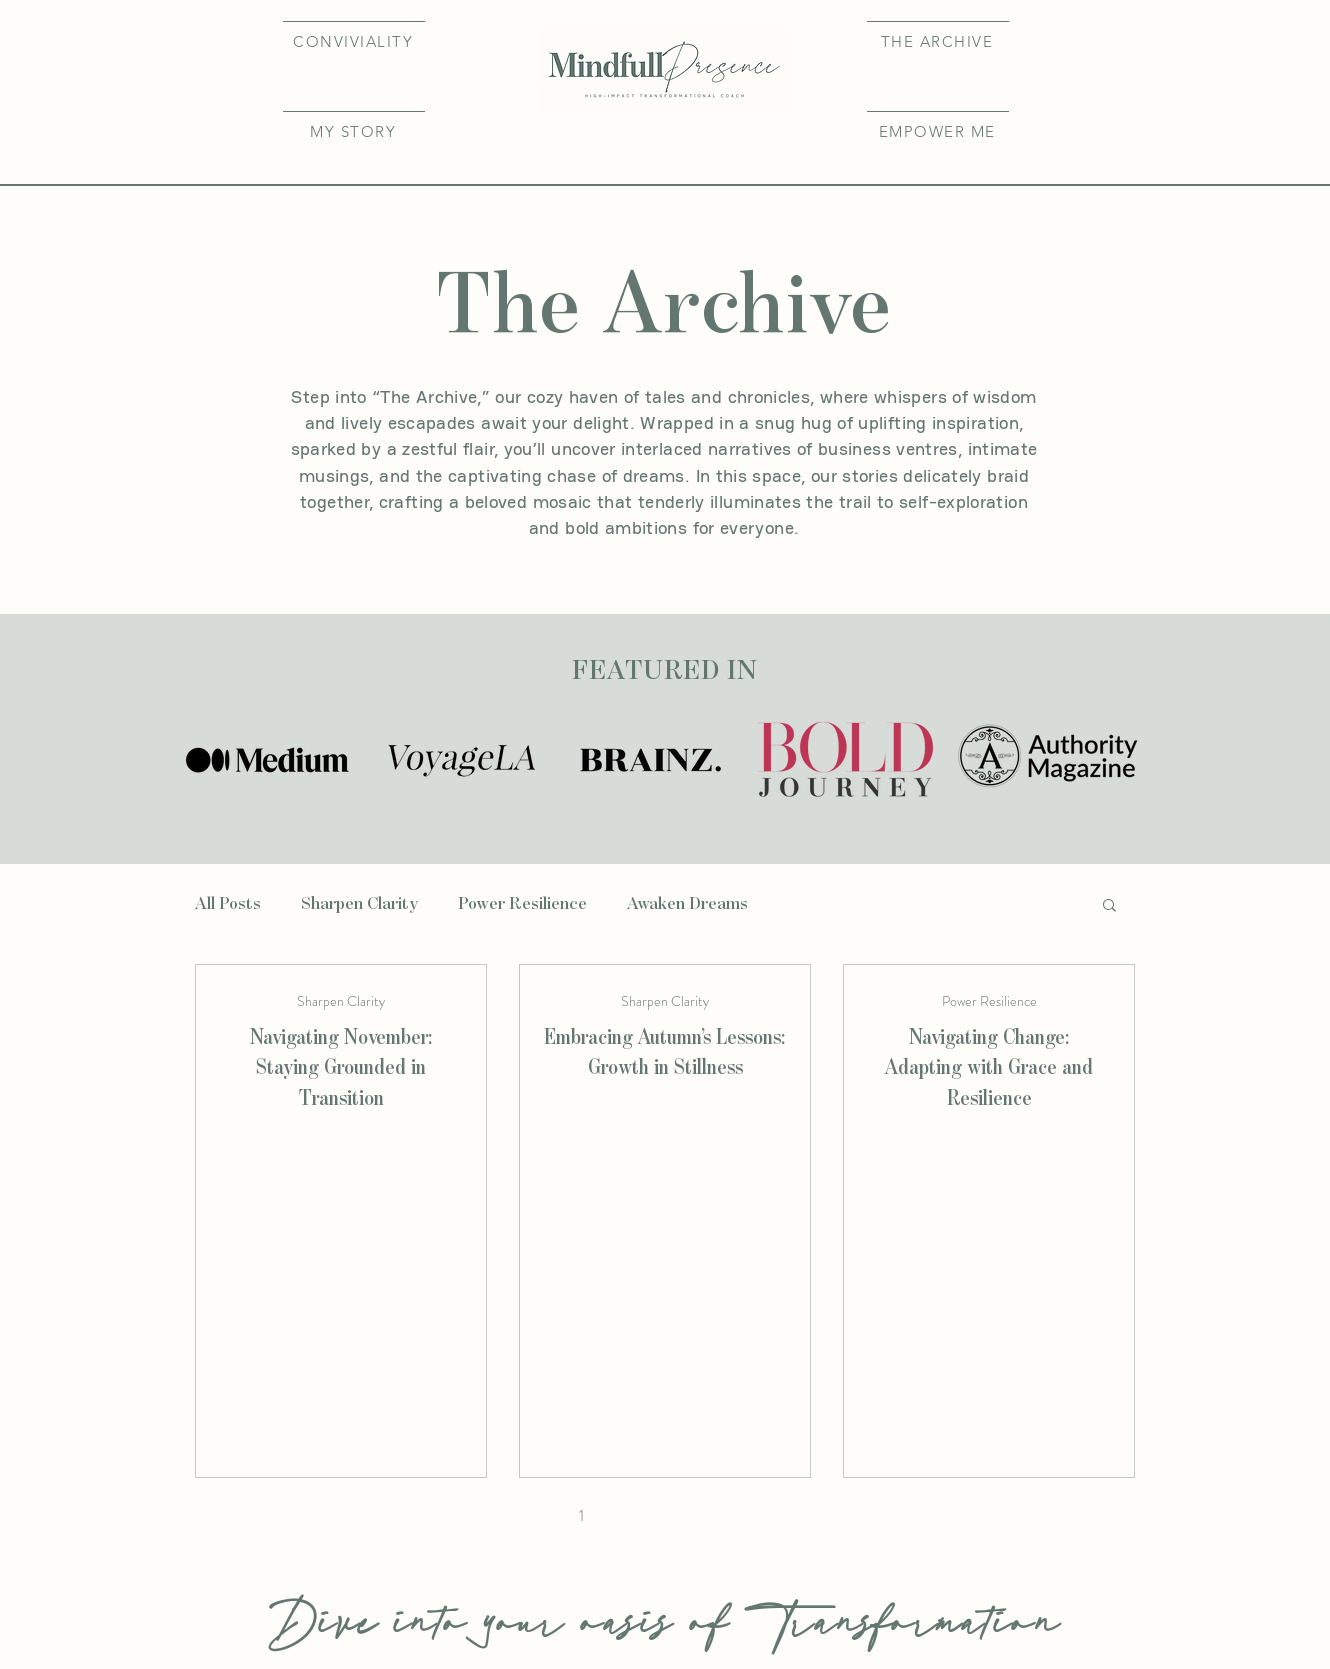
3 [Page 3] (665, 1515)
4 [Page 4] (707, 1515)
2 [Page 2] (623, 1515)
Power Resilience (522, 904)
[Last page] (833, 1516)
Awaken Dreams (687, 904)
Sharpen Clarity (359, 904)
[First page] (497, 1516)
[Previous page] (539, 1516)
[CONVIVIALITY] (354, 41)
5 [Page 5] (749, 1515)
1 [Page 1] (581, 1515)
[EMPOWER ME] (938, 131)
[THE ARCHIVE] (938, 41)
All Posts (228, 904)
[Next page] (791, 1516)
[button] (354, 131)
